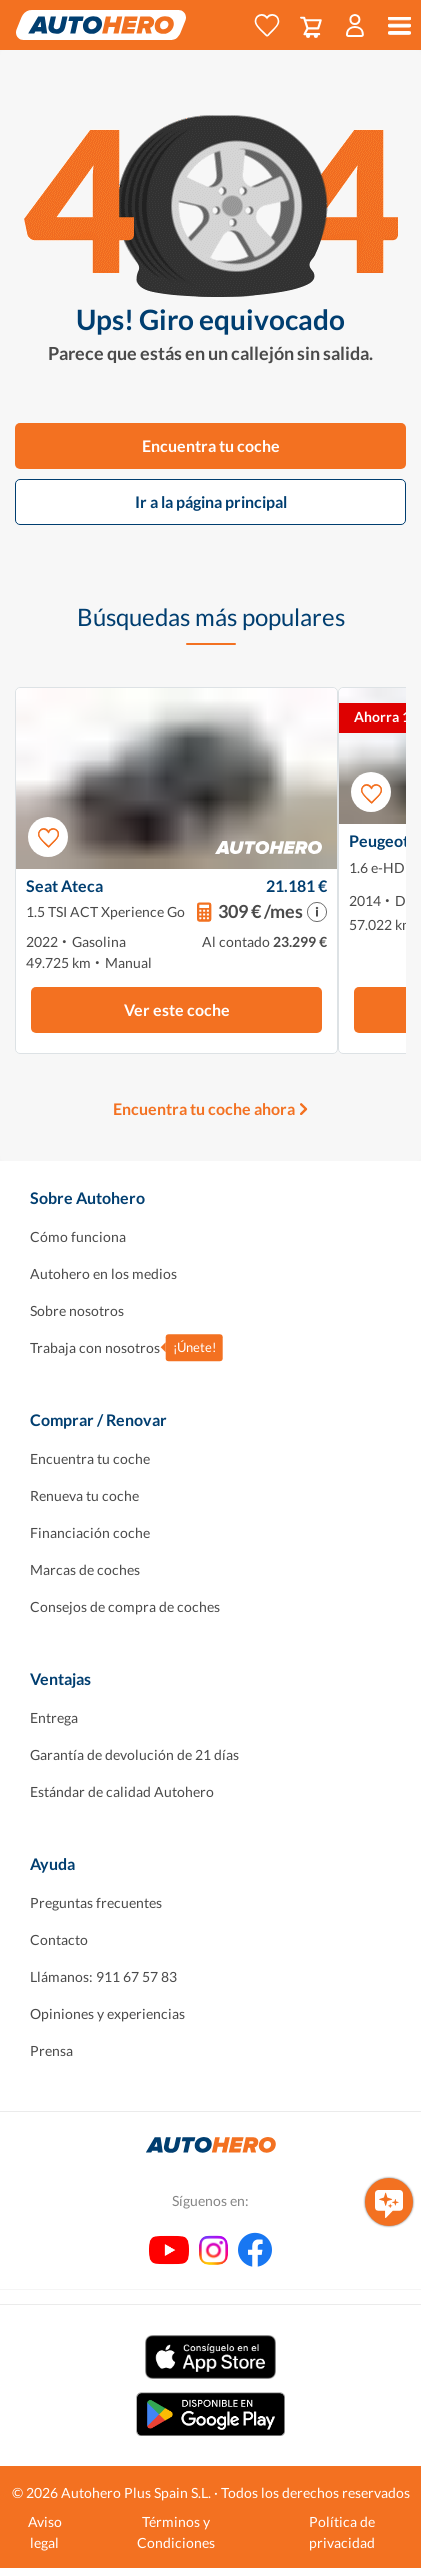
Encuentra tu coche (211, 445)
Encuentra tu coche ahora (204, 1108)
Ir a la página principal (211, 501)
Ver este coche (177, 1009)
